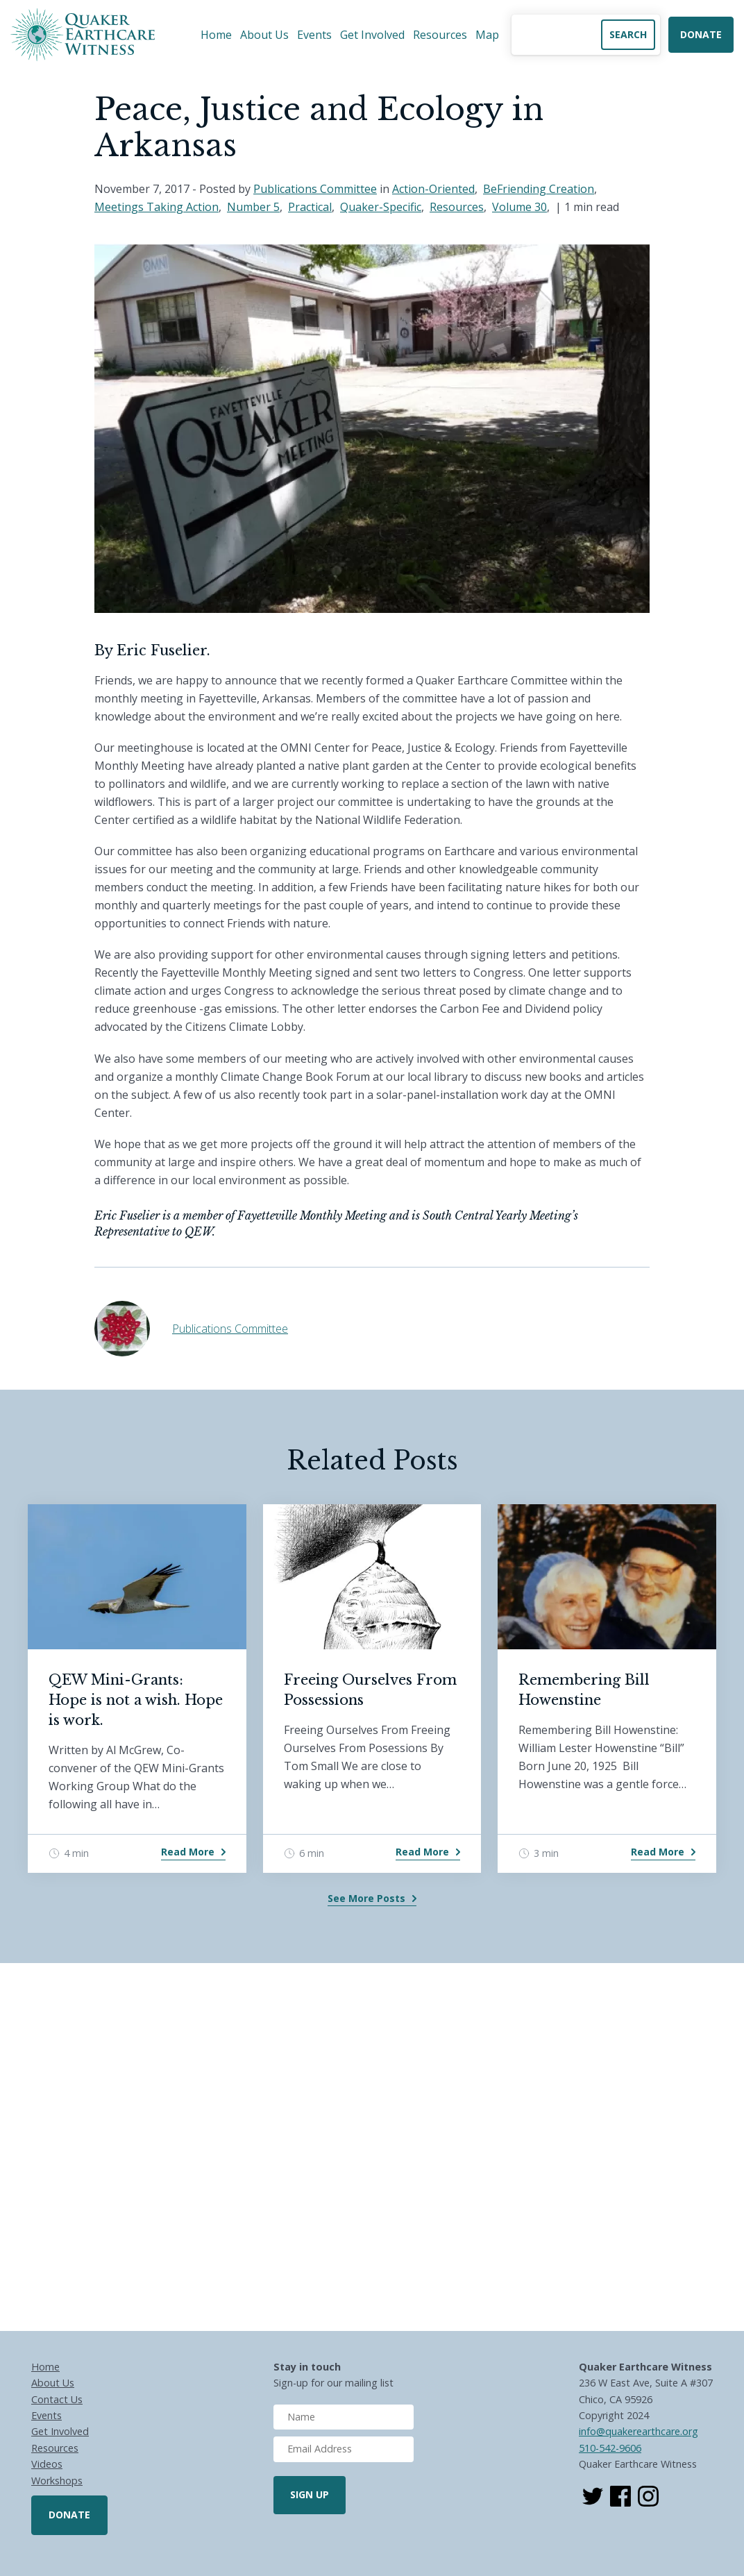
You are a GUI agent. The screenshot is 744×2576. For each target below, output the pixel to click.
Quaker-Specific (380, 206)
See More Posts (366, 1898)
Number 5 (253, 206)
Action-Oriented (433, 188)
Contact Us (57, 2399)
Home (216, 34)
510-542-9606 (610, 2448)
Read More (187, 1851)
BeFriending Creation (538, 188)
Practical (310, 206)
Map (487, 34)
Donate (701, 34)
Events (314, 34)
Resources (440, 34)
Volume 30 (519, 206)
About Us (264, 34)
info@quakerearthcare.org (638, 2431)
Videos (46, 2463)
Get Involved (372, 34)
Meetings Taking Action (156, 206)
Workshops (57, 2480)
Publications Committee (315, 188)
